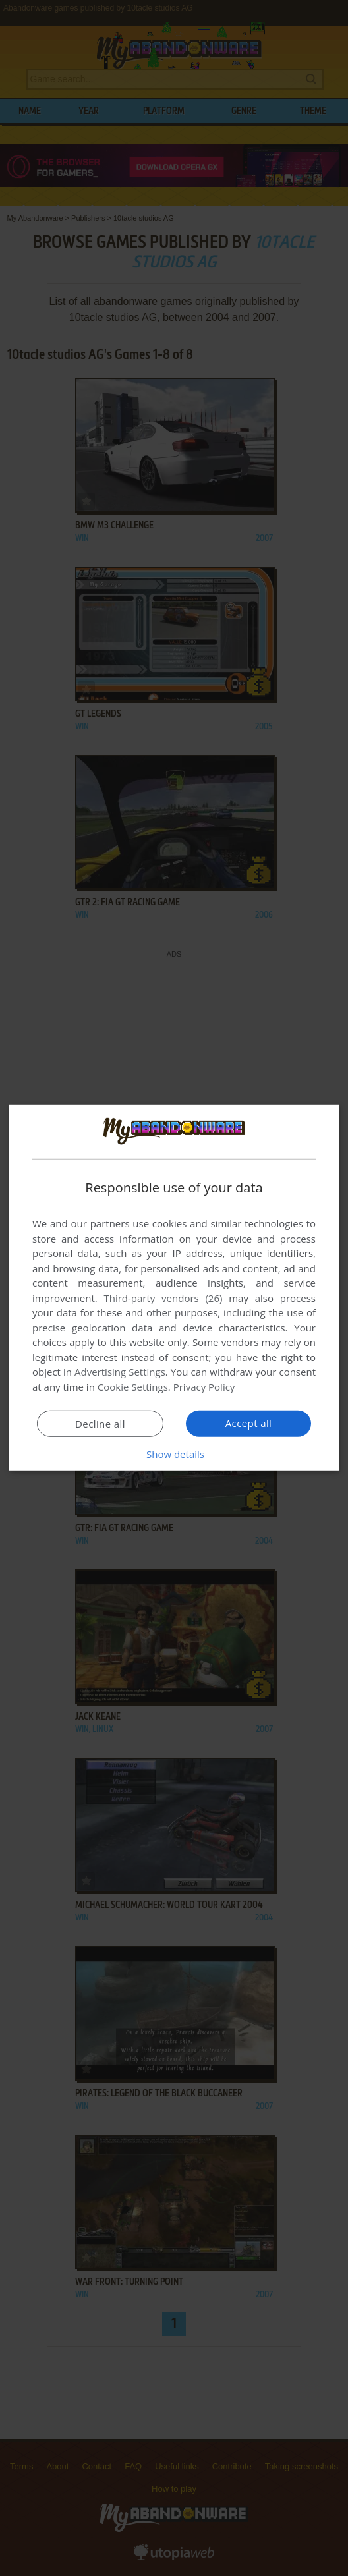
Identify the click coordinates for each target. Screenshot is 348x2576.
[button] (174, 1454)
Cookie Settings (133, 1386)
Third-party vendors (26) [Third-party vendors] (162, 1297)
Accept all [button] (248, 1423)
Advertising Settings (119, 1371)
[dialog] (174, 1288)
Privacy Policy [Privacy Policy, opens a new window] (204, 1386)
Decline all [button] (100, 1423)
